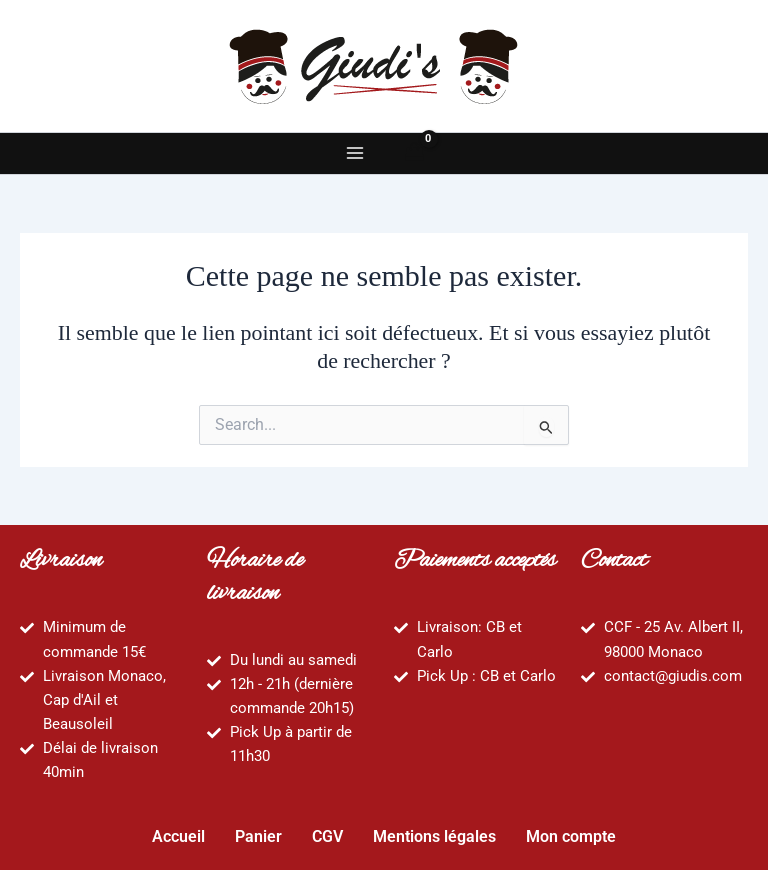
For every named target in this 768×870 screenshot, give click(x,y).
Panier (258, 836)
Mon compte (571, 836)
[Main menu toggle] (354, 153)
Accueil (178, 836)
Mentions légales (434, 836)
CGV (327, 836)
